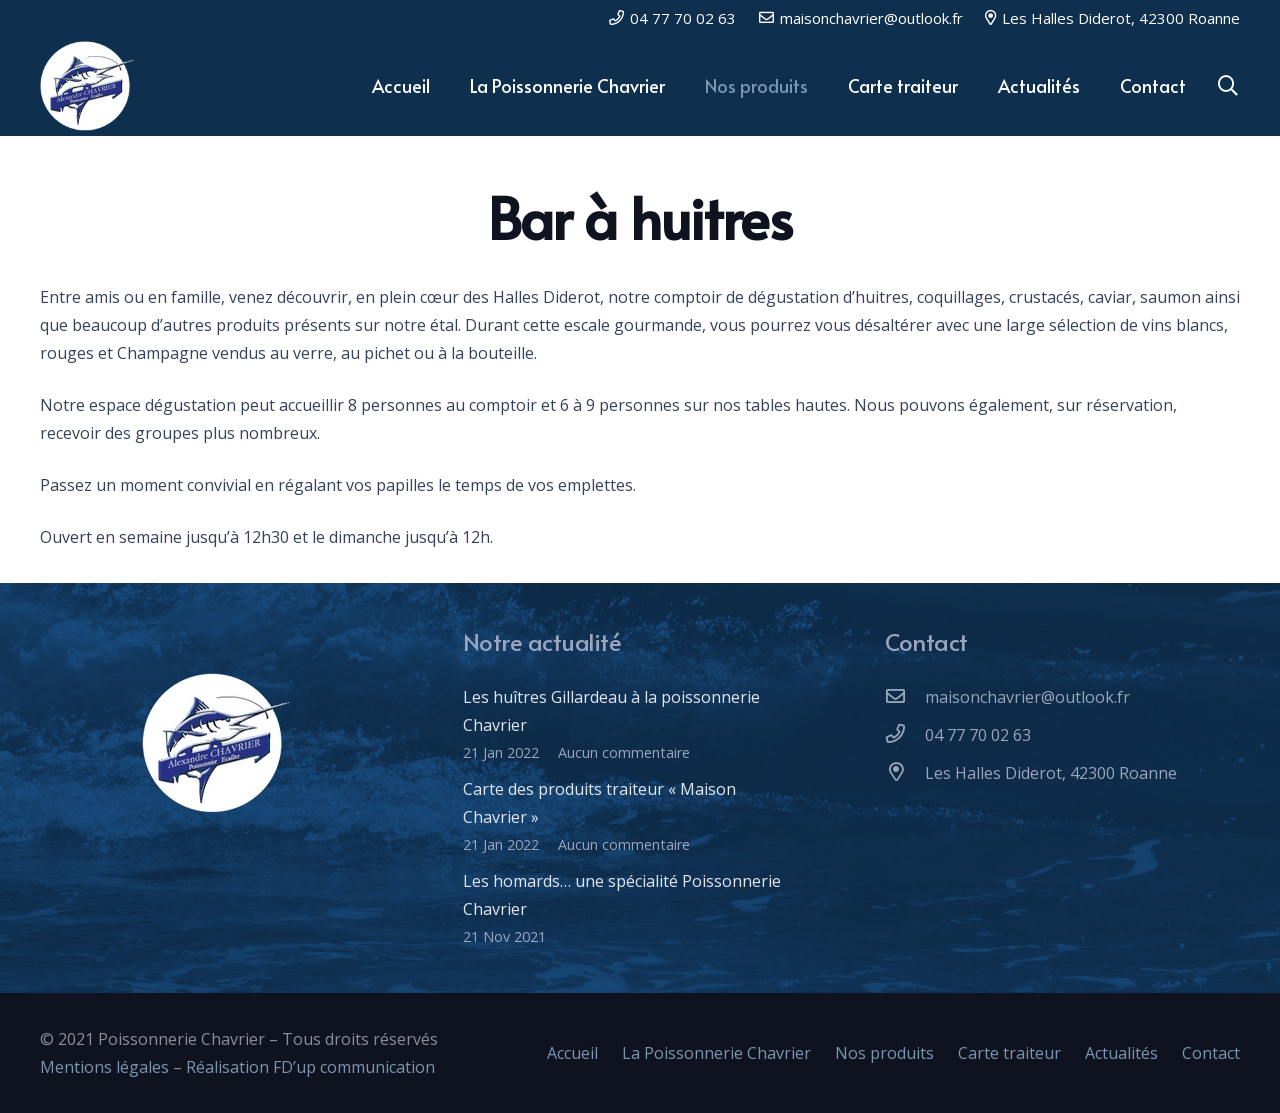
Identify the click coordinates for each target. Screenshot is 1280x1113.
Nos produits (884, 1053)
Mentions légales (104, 1067)
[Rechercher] (1228, 86)
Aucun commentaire (624, 752)
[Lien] (88, 86)
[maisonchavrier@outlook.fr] (905, 697)
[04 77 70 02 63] (905, 735)
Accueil (572, 1053)
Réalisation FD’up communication (312, 1067)
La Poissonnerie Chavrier (716, 1053)
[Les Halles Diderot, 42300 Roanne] (905, 773)
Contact (1211, 1053)
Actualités (1121, 1053)
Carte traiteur (1009, 1053)
